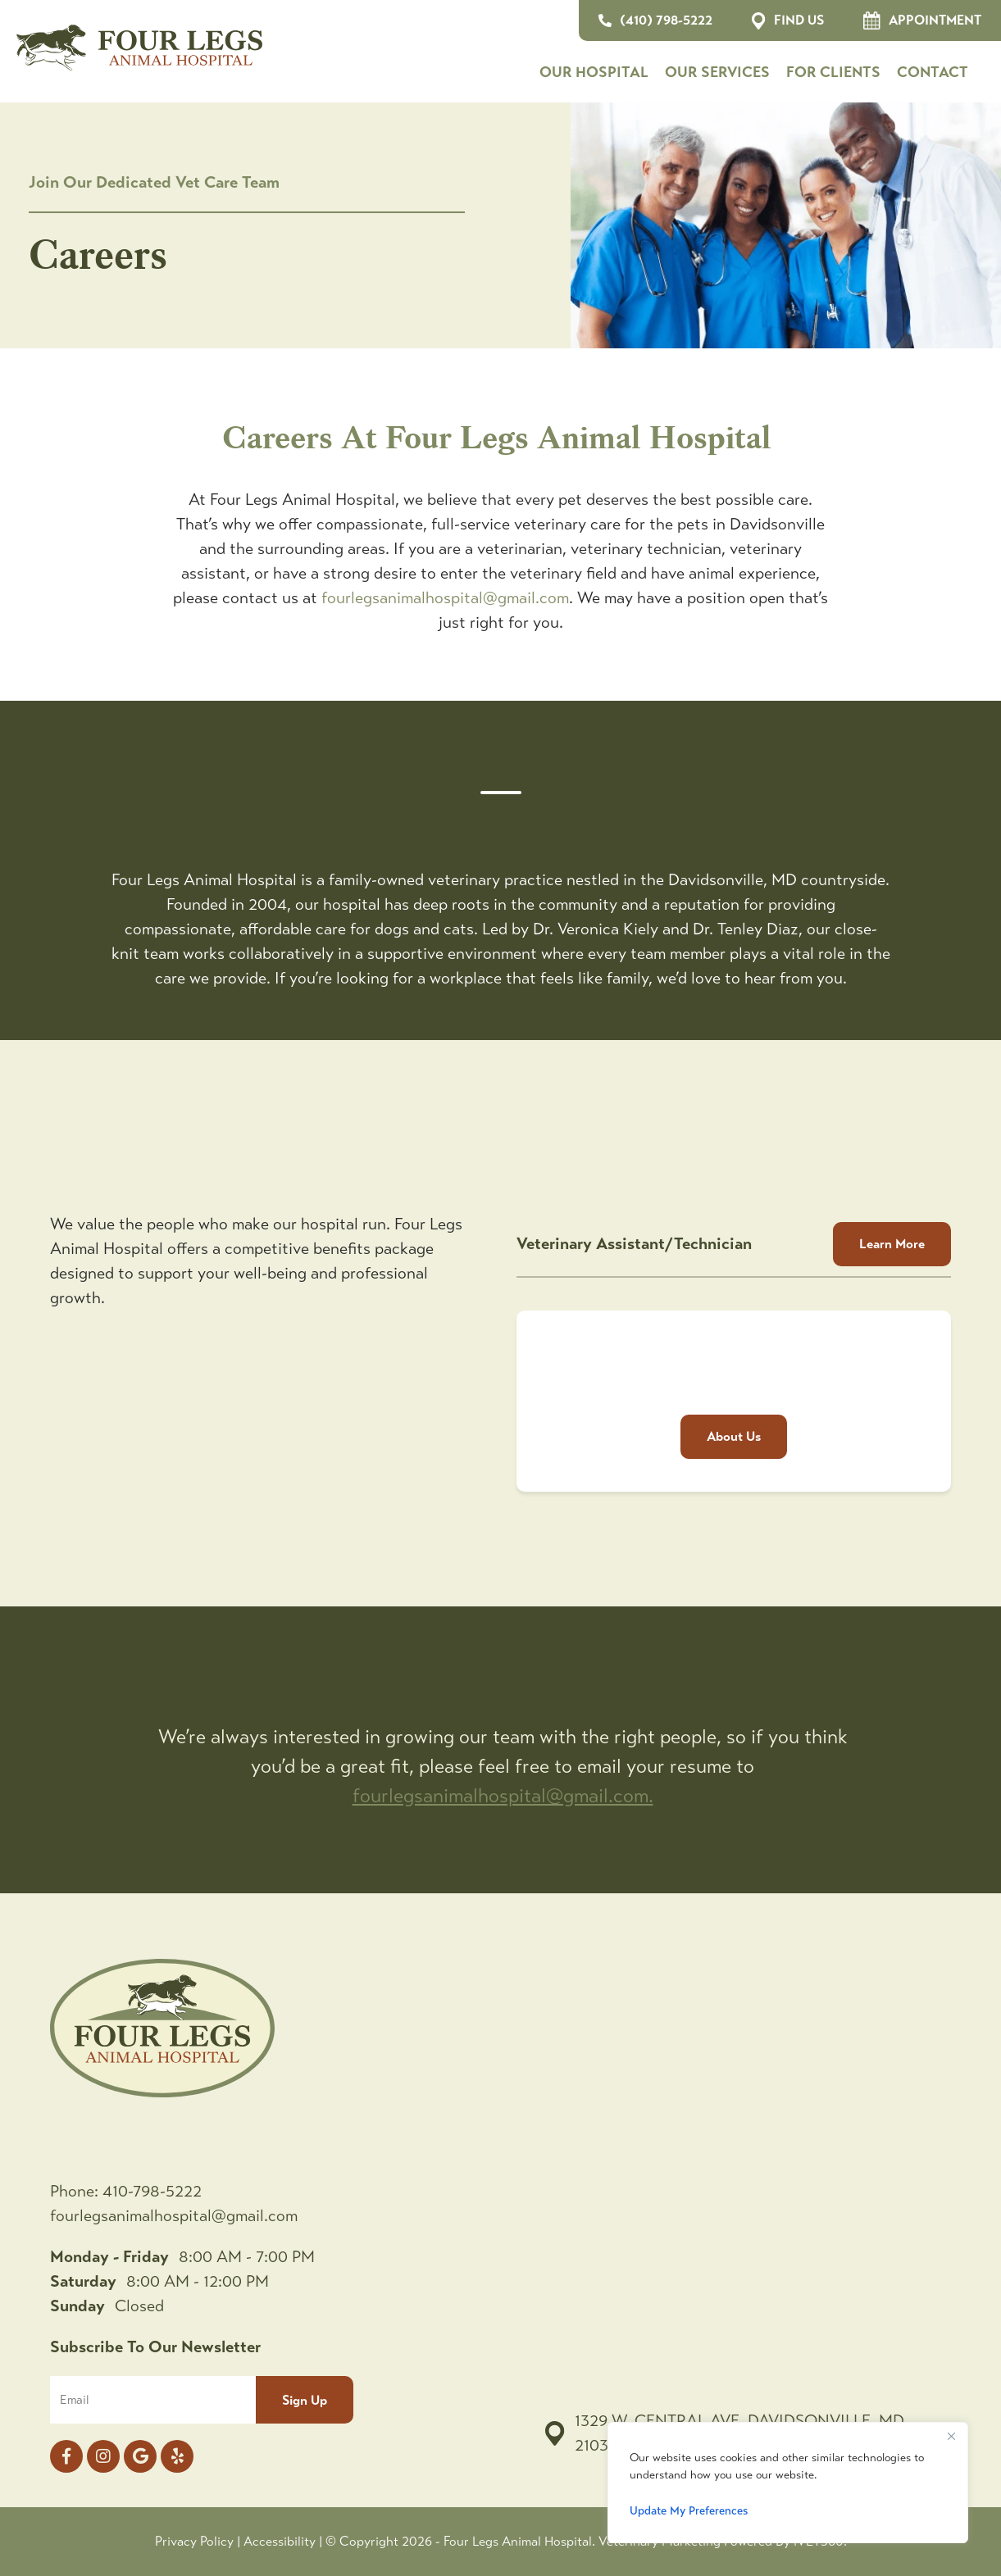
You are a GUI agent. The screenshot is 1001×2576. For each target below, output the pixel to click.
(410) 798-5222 (655, 20)
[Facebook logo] (66, 2456)
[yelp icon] (177, 2456)
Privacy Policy (194, 2541)
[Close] (951, 2436)
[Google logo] (140, 2456)
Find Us (788, 21)
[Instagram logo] (103, 2456)
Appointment (922, 20)
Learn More (892, 1244)
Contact (932, 72)
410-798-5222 (152, 2191)
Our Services (717, 72)
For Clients (833, 72)
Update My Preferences (689, 2511)
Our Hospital (593, 72)
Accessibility (279, 2541)
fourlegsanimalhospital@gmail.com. (503, 1796)
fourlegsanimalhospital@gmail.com (445, 598)
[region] (787, 2482)
